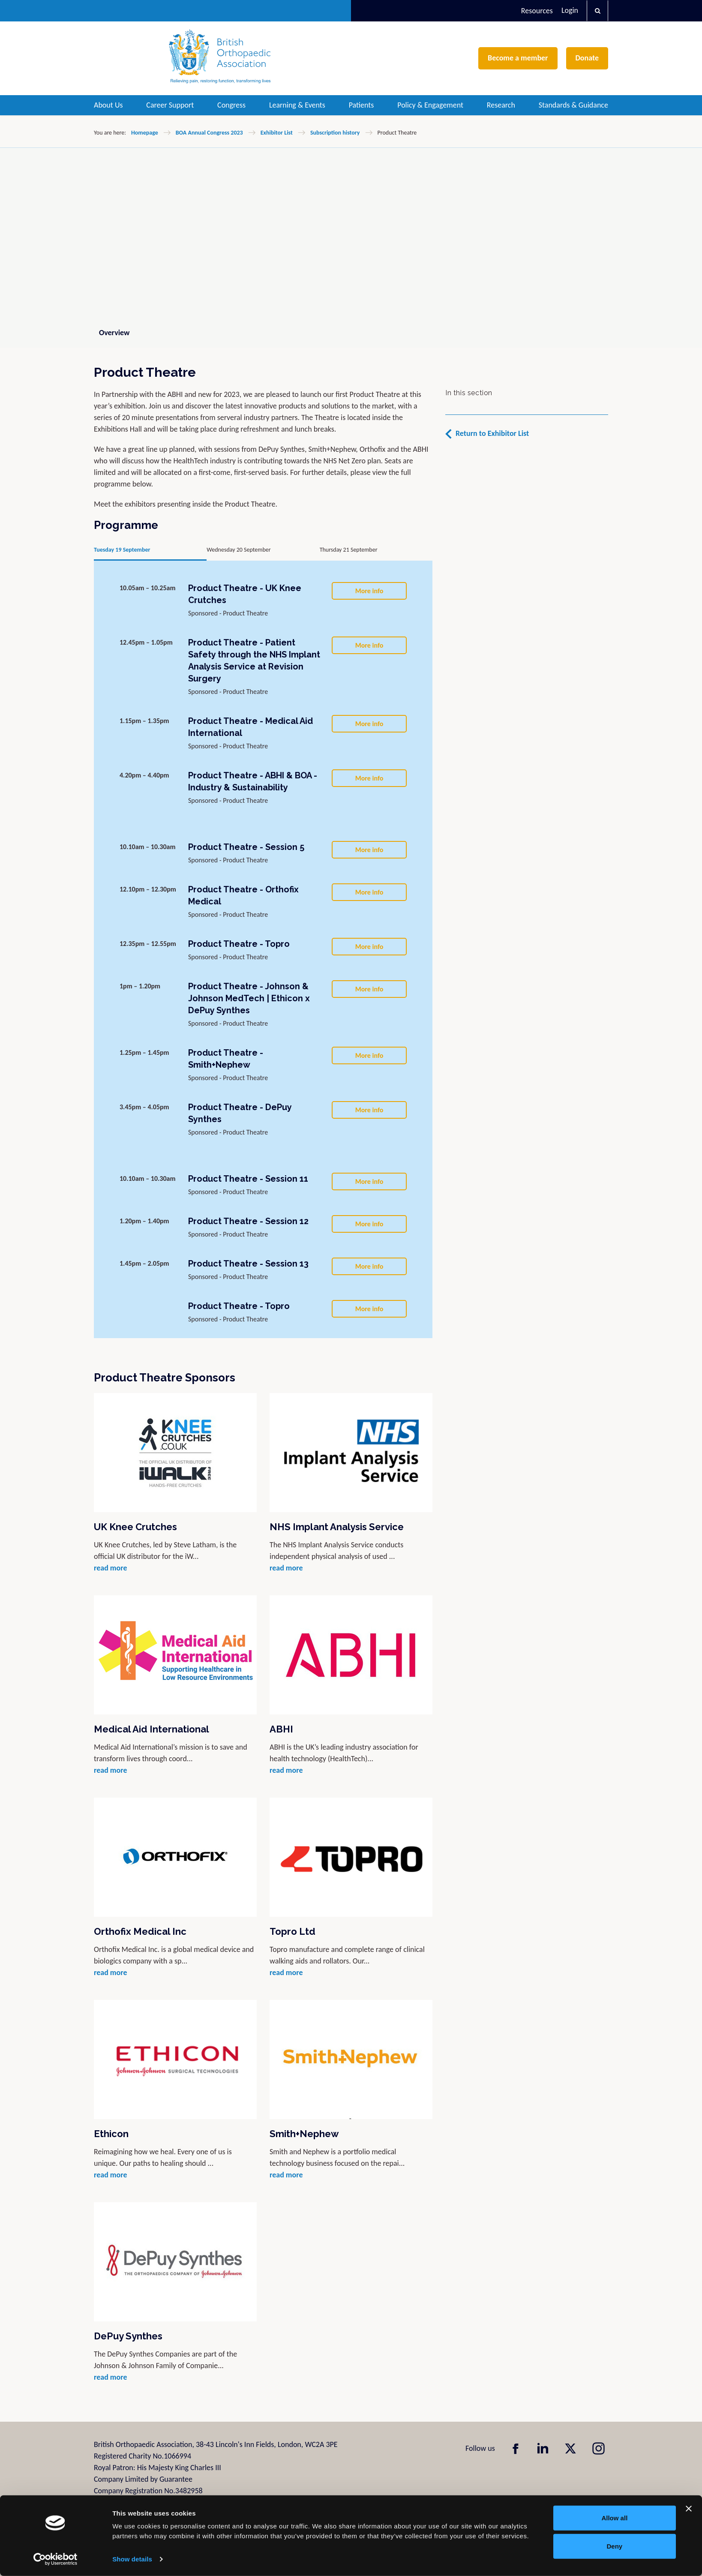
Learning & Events (297, 105)
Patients (361, 105)
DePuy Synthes (128, 2336)
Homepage (144, 132)
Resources (537, 10)
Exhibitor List (277, 132)
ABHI (281, 1729)
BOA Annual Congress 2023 (209, 132)
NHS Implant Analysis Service (337, 1526)
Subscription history (335, 132)
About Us (108, 105)
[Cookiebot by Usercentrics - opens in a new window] (55, 2559)
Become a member (518, 58)
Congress (231, 105)
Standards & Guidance (573, 105)
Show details (132, 2559)
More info (369, 591)
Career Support (170, 105)
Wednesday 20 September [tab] (238, 549)
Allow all (614, 2518)
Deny (615, 2545)
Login (569, 10)
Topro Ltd (292, 1931)
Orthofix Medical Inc (140, 1931)
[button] (597, 10)
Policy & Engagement (430, 105)
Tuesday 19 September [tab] (122, 549)
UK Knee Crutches (135, 1526)
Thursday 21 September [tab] (349, 549)
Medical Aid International (151, 1729)
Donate (587, 58)
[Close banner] (689, 2509)
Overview (114, 332)
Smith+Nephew (304, 2133)
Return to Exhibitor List (492, 433)
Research (501, 105)
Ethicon (111, 2133)
